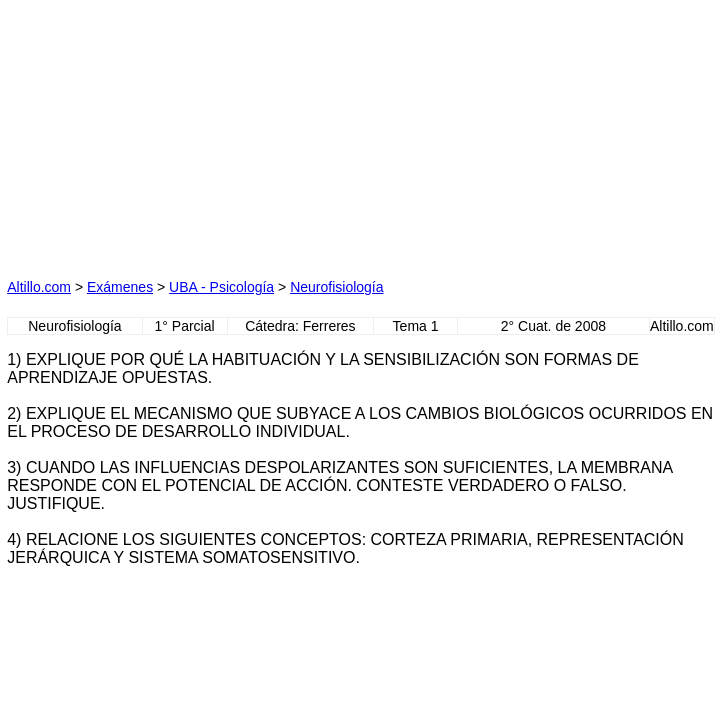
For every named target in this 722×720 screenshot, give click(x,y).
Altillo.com (39, 287)
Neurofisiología (336, 287)
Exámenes (120, 287)
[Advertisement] (176, 132)
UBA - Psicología (221, 287)
